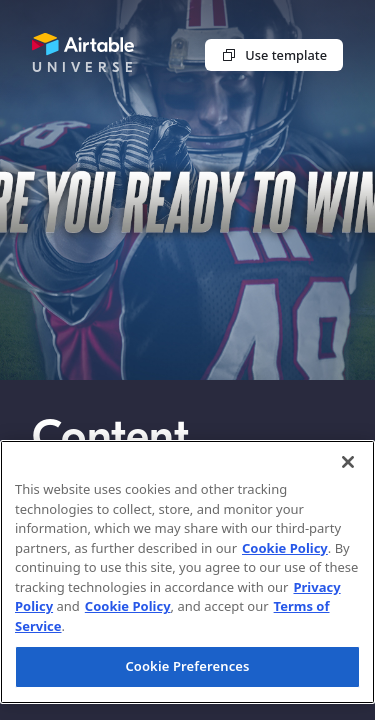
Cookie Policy (285, 548)
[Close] (348, 462)
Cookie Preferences (187, 666)
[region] (187, 572)
